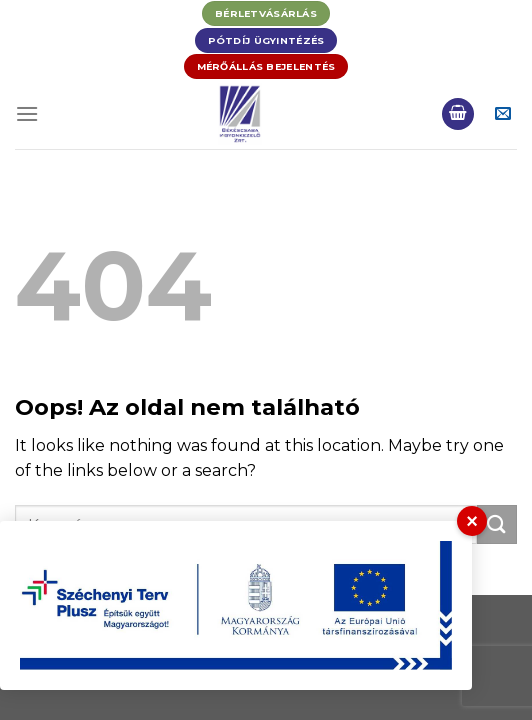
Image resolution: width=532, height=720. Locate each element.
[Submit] (497, 524)
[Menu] (27, 113)
